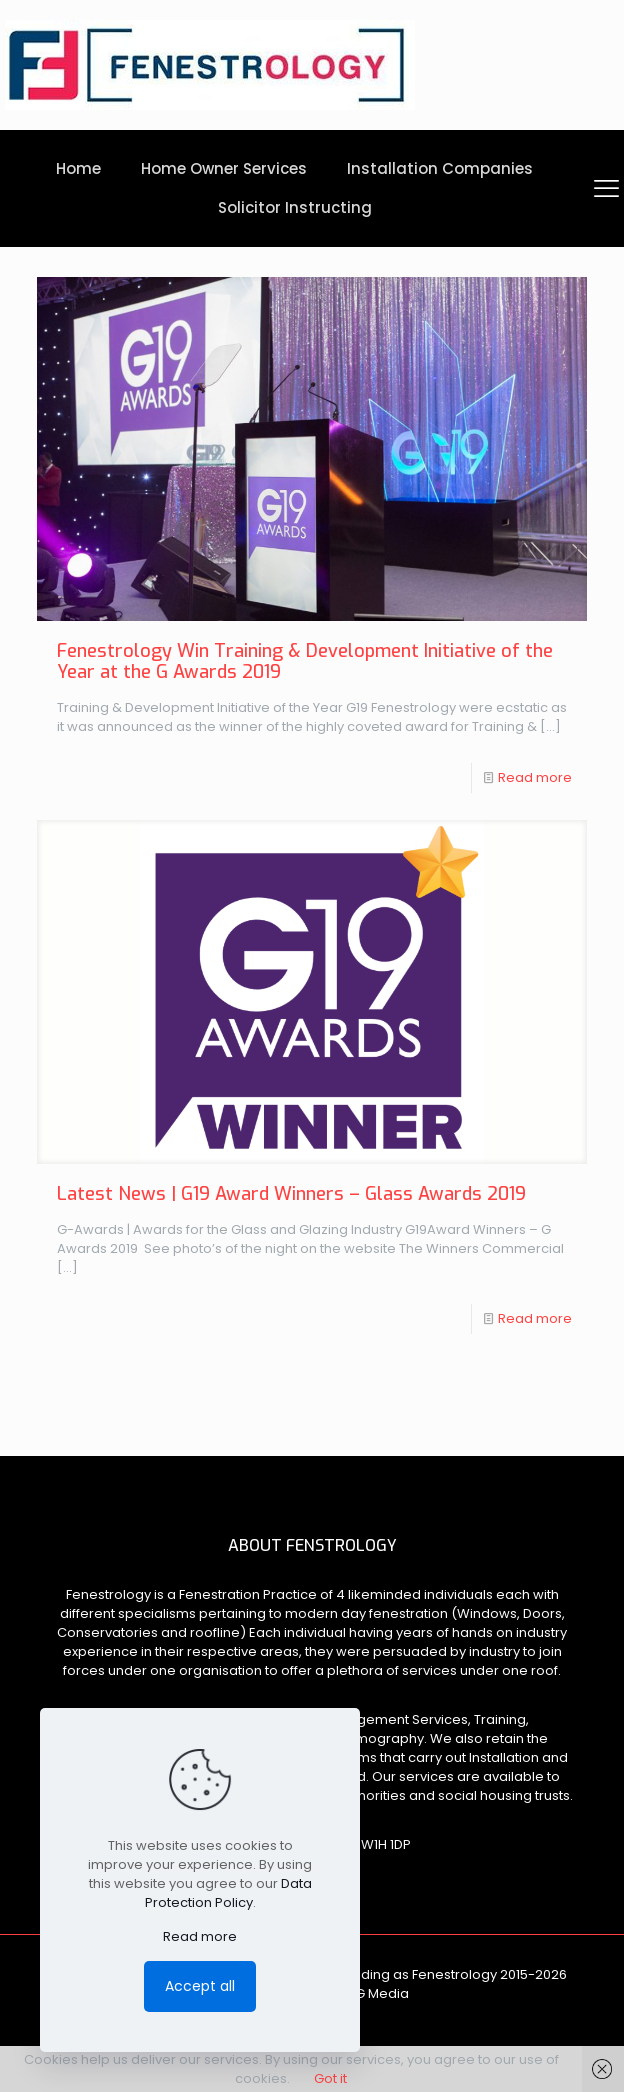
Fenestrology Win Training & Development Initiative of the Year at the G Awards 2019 (305, 661)
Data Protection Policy (228, 1893)
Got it (330, 2078)
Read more (535, 777)
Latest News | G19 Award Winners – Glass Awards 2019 (291, 1194)
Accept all (200, 1986)
